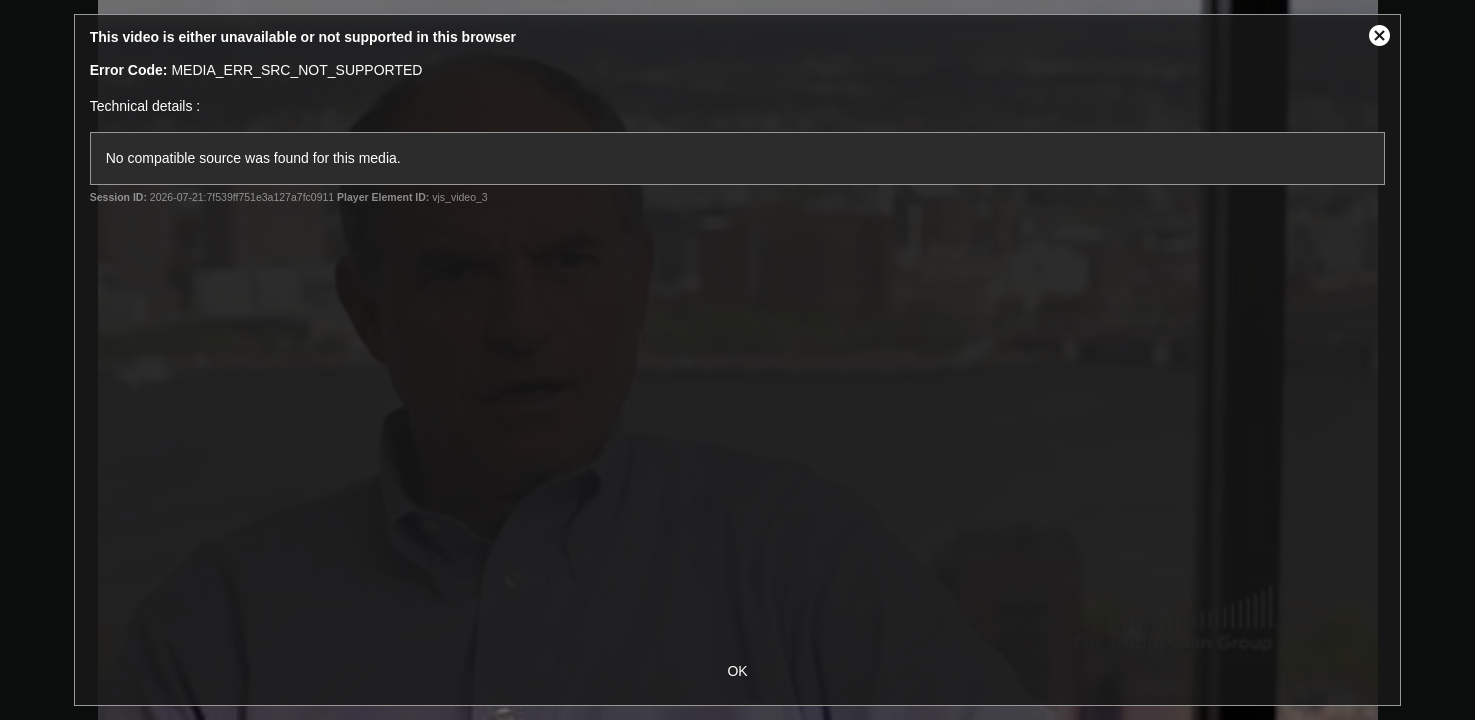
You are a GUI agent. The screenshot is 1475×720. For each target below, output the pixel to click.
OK (737, 671)
